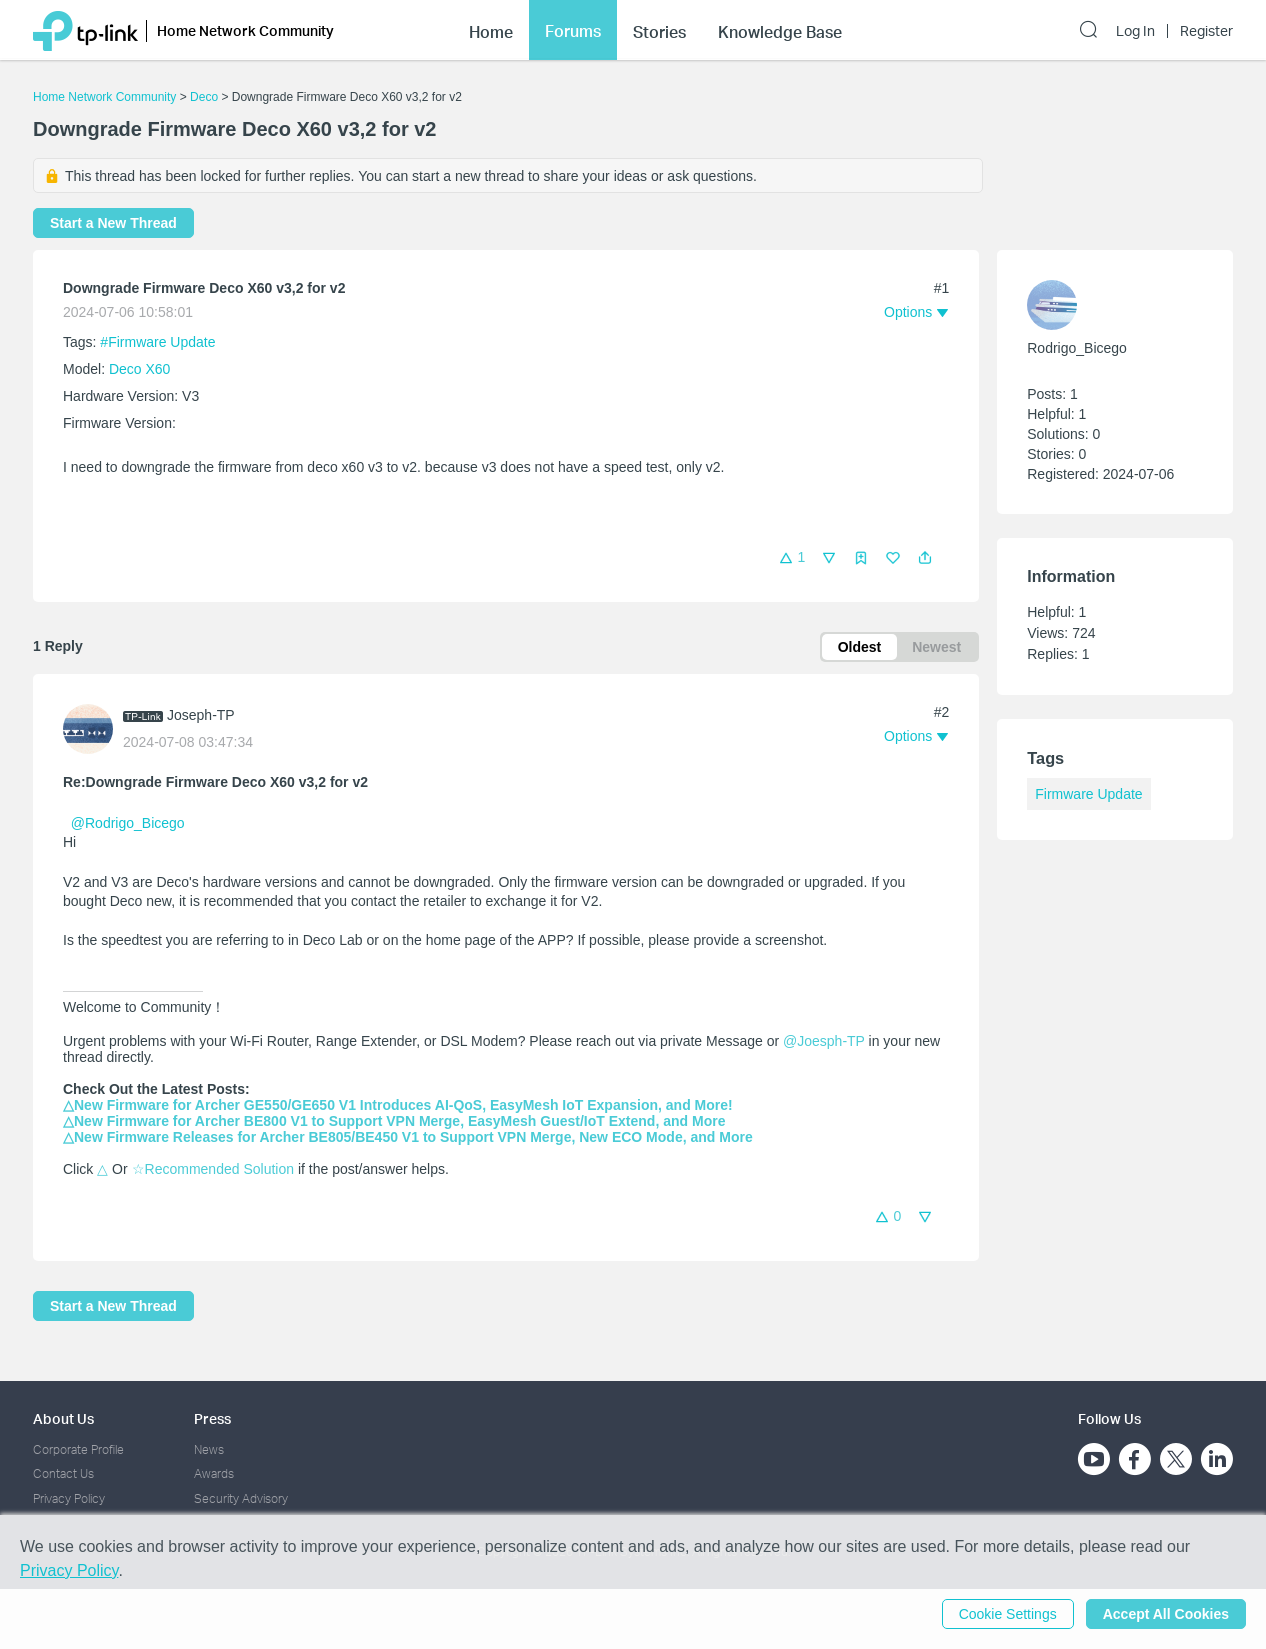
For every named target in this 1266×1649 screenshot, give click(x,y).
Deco (204, 97)
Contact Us (63, 1473)
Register (1206, 31)
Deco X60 (139, 369)
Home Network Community (104, 97)
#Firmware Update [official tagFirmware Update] (157, 342)
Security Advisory (241, 1498)
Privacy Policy (69, 1498)
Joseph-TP (201, 715)
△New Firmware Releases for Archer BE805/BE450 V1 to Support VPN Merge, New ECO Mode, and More (408, 1137)
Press (212, 1418)
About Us (63, 1418)
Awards (214, 1473)
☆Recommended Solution (213, 1169)
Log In (1135, 31)
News (209, 1449)
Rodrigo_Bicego (1077, 348)
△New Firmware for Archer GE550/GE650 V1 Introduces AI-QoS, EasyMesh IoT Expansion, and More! (398, 1105)
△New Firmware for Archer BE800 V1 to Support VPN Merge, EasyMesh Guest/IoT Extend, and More (394, 1121)
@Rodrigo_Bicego (128, 823)
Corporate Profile (78, 1449)
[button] (925, 558)
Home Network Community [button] (245, 30)
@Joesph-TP (824, 1041)
